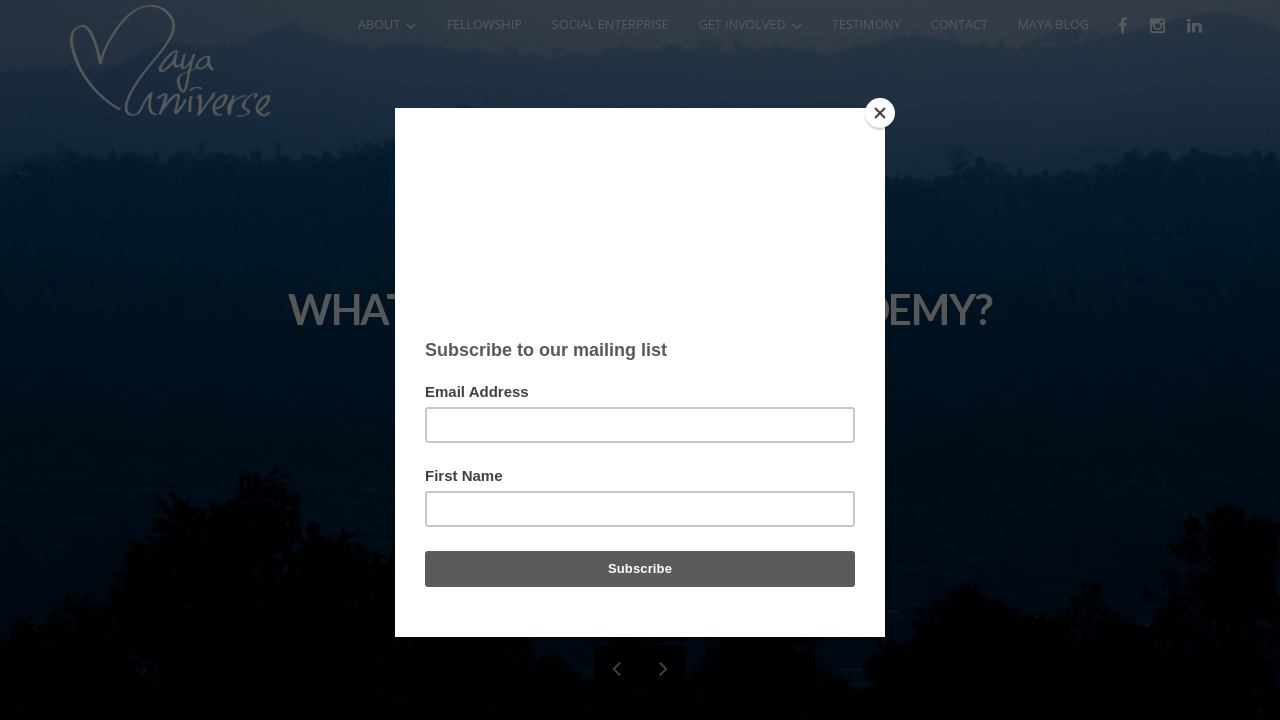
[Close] (880, 113)
